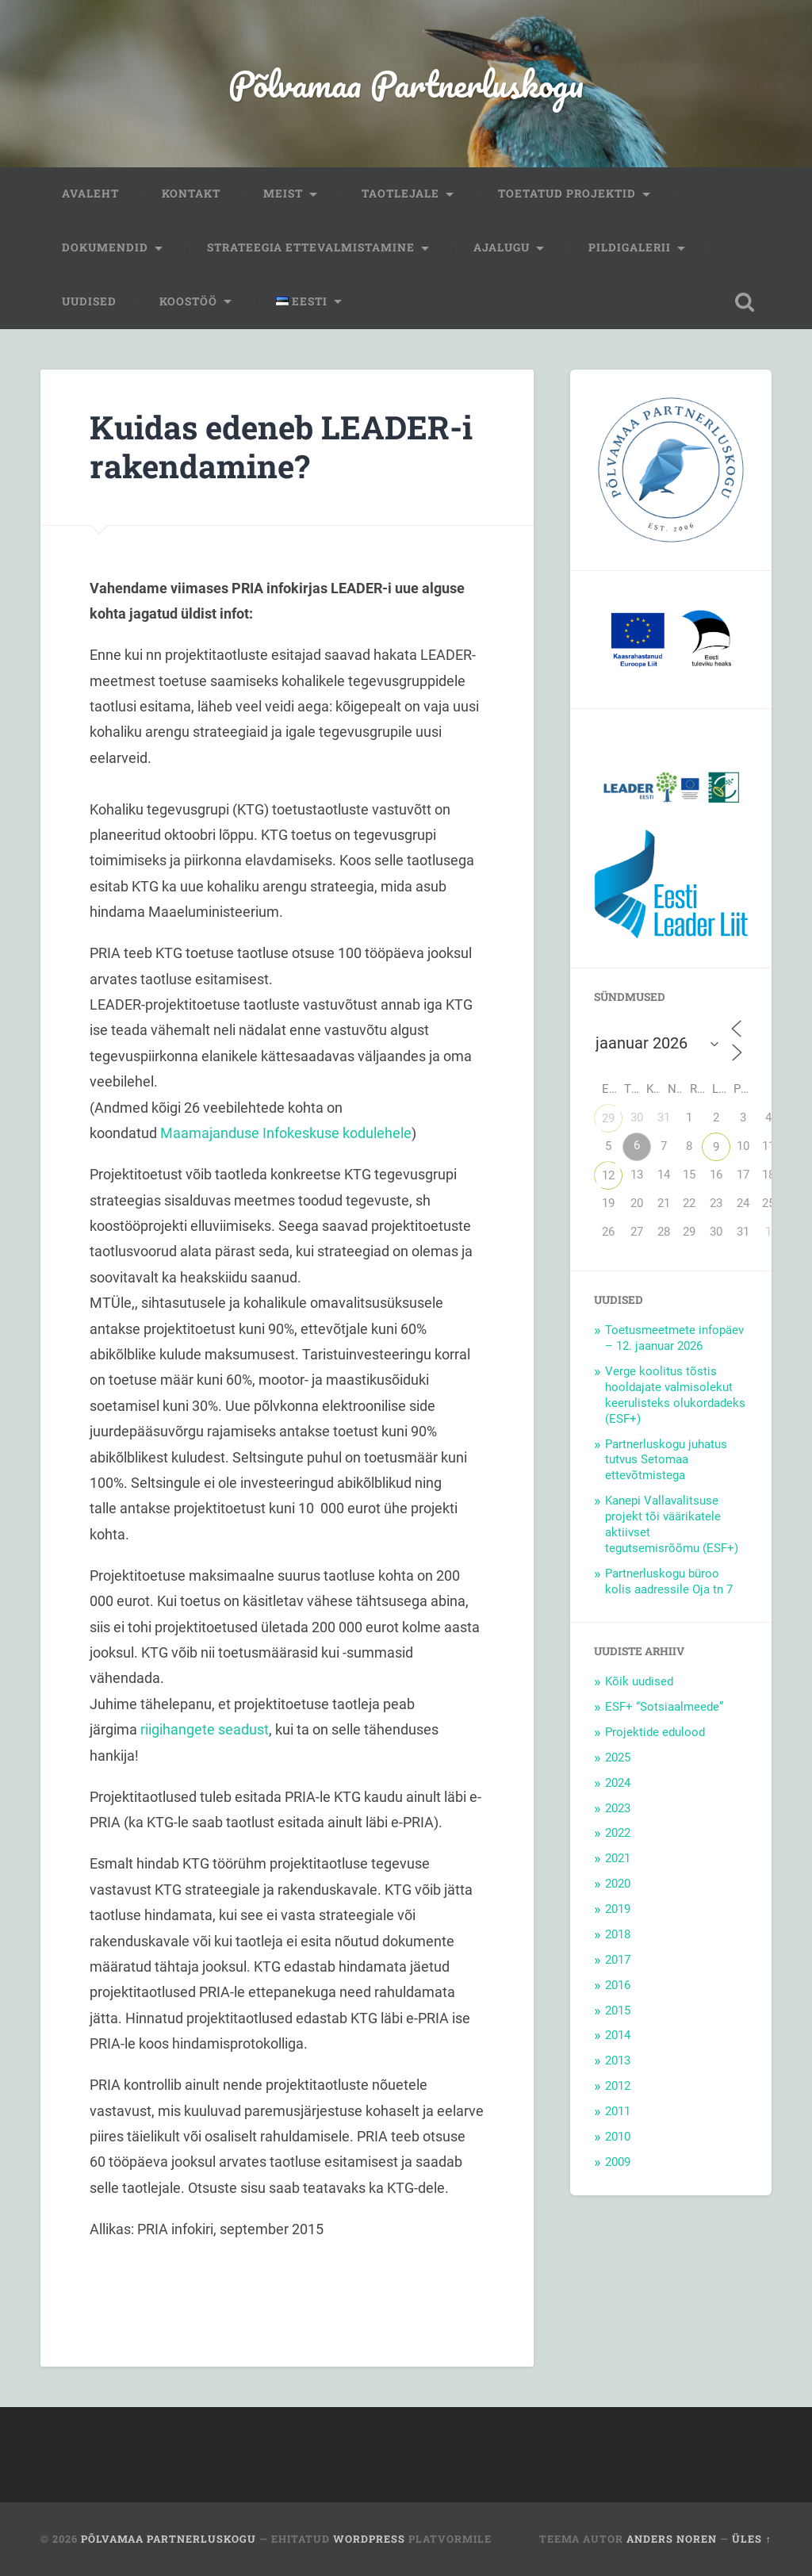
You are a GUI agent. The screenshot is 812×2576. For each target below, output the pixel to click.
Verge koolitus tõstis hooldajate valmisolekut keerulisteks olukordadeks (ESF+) (675, 1395)
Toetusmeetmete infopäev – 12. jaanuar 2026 (674, 1338)
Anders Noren (671, 2538)
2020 (617, 1883)
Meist (283, 193)
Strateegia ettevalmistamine (311, 247)
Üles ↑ (751, 2538)
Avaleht (90, 193)
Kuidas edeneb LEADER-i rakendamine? (281, 446)
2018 (617, 1934)
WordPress (369, 2538)
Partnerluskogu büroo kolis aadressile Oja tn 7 (669, 1581)
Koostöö (188, 301)
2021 (617, 1858)
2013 (617, 2060)
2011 (617, 2111)
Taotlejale (400, 193)
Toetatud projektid (567, 193)
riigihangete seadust (204, 1729)
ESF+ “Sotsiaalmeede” (664, 1707)
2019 (617, 1909)
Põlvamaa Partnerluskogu (406, 84)
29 (608, 1118)
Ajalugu (501, 247)
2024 (617, 1783)
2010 (617, 2136)
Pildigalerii (629, 247)
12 (608, 1175)
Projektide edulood (655, 1732)
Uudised (89, 301)
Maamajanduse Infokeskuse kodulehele (286, 1133)
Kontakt (191, 193)
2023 (617, 1808)
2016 (617, 1985)
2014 (617, 2035)
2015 (617, 2010)
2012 (617, 2086)
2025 (617, 1757)
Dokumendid (105, 247)
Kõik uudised (639, 1681)
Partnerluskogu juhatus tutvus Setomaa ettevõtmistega (666, 1460)
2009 (617, 2162)
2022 (617, 1833)
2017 (617, 1960)
